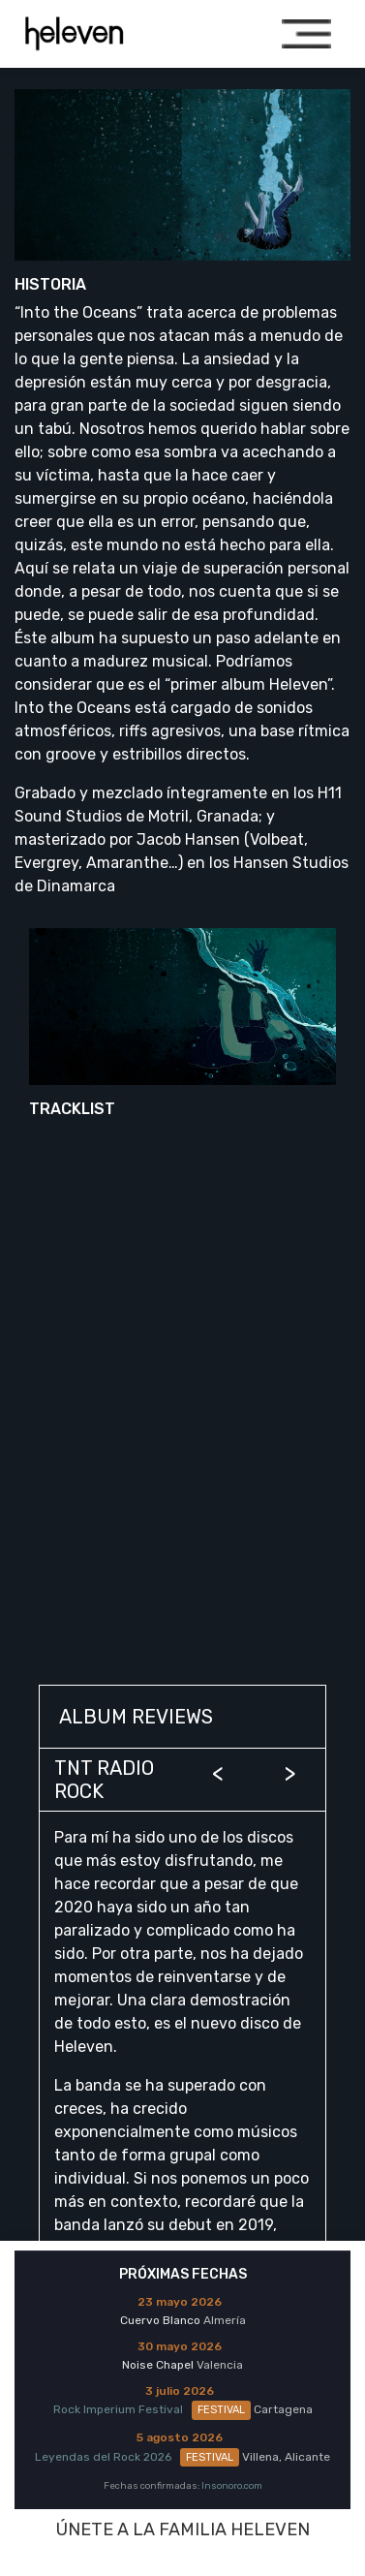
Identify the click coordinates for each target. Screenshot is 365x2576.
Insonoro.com (231, 2485)
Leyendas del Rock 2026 (137, 2457)
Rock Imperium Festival (152, 2409)
